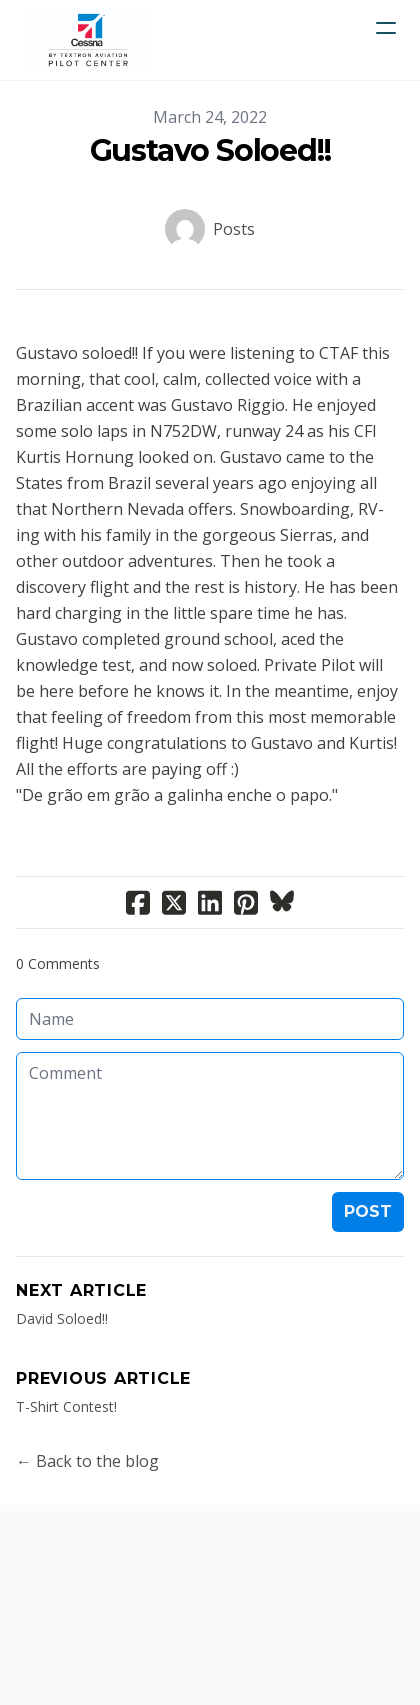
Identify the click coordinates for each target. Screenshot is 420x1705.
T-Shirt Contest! (66, 1406)
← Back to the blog (87, 1461)
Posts (234, 229)
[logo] (88, 40)
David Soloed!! (62, 1318)
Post (368, 1211)
